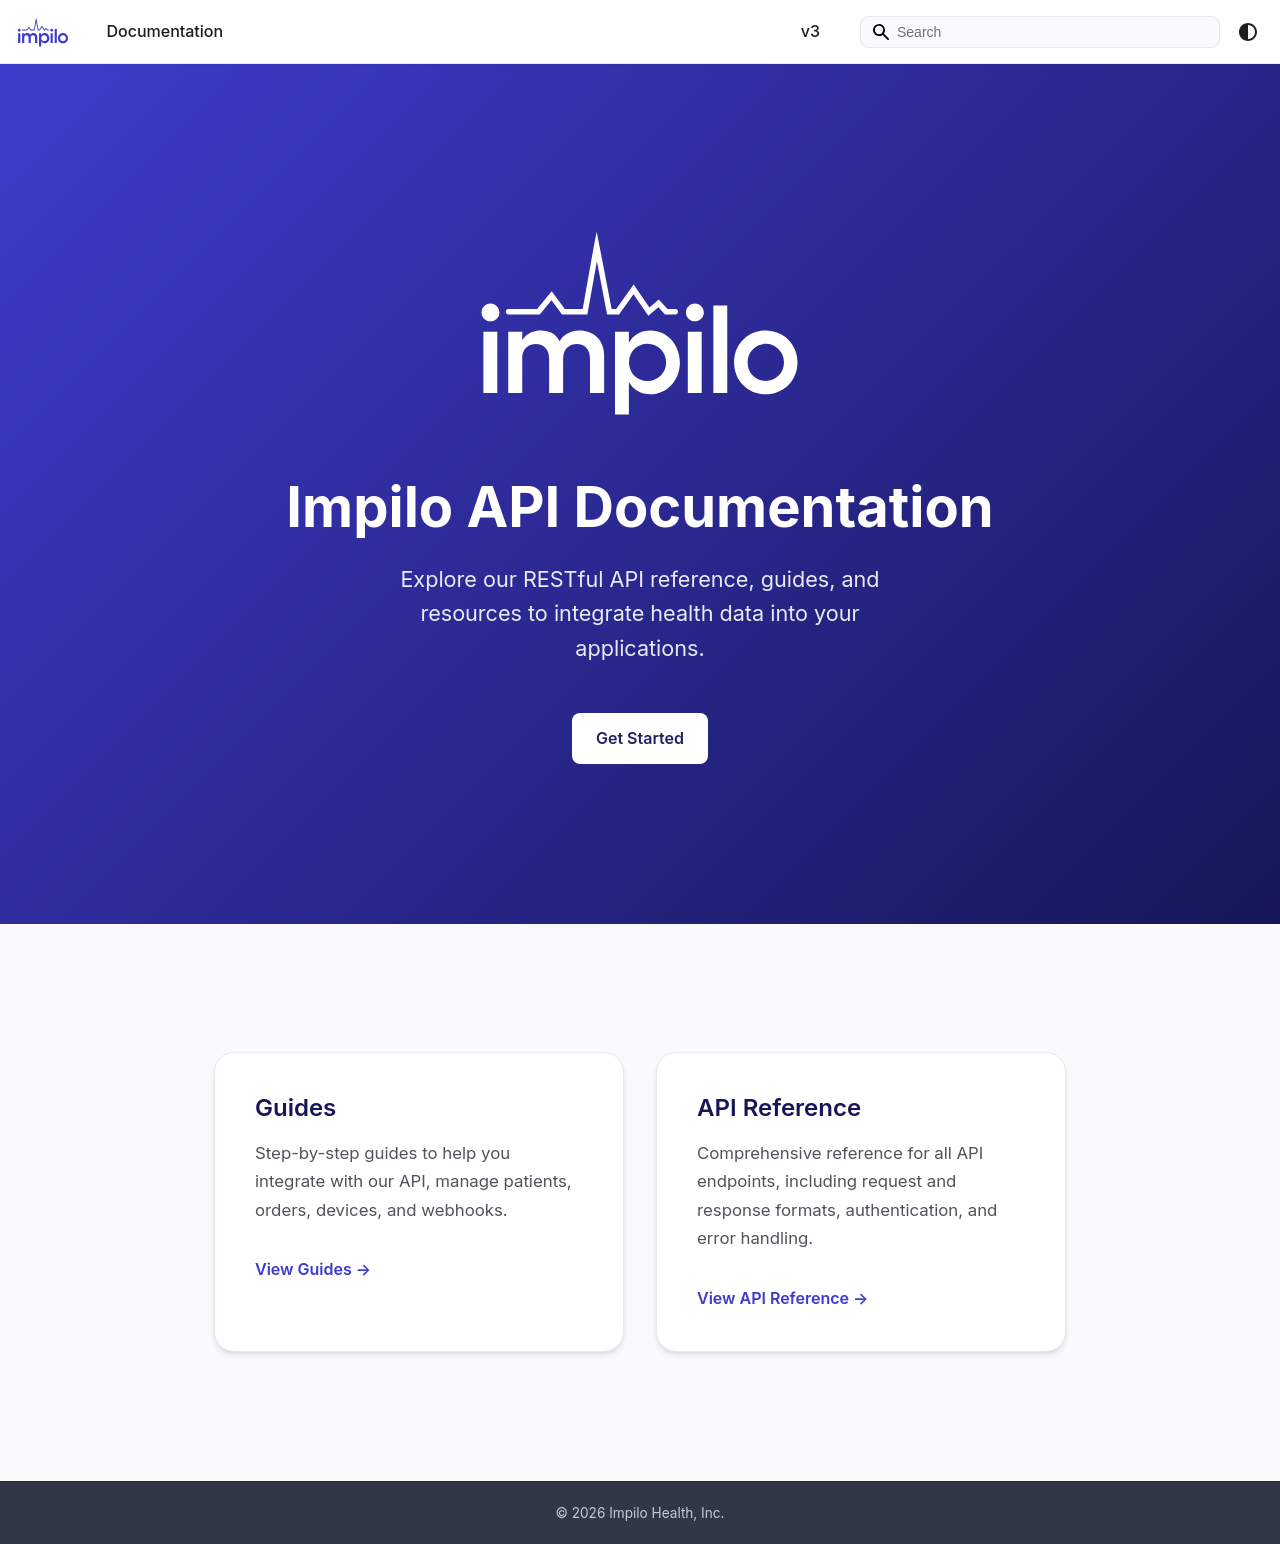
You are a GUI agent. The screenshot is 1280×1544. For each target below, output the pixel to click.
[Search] (1040, 32)
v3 (810, 31)
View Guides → (313, 1269)
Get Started (640, 738)
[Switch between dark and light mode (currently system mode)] (1248, 32)
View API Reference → (782, 1298)
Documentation (164, 31)
